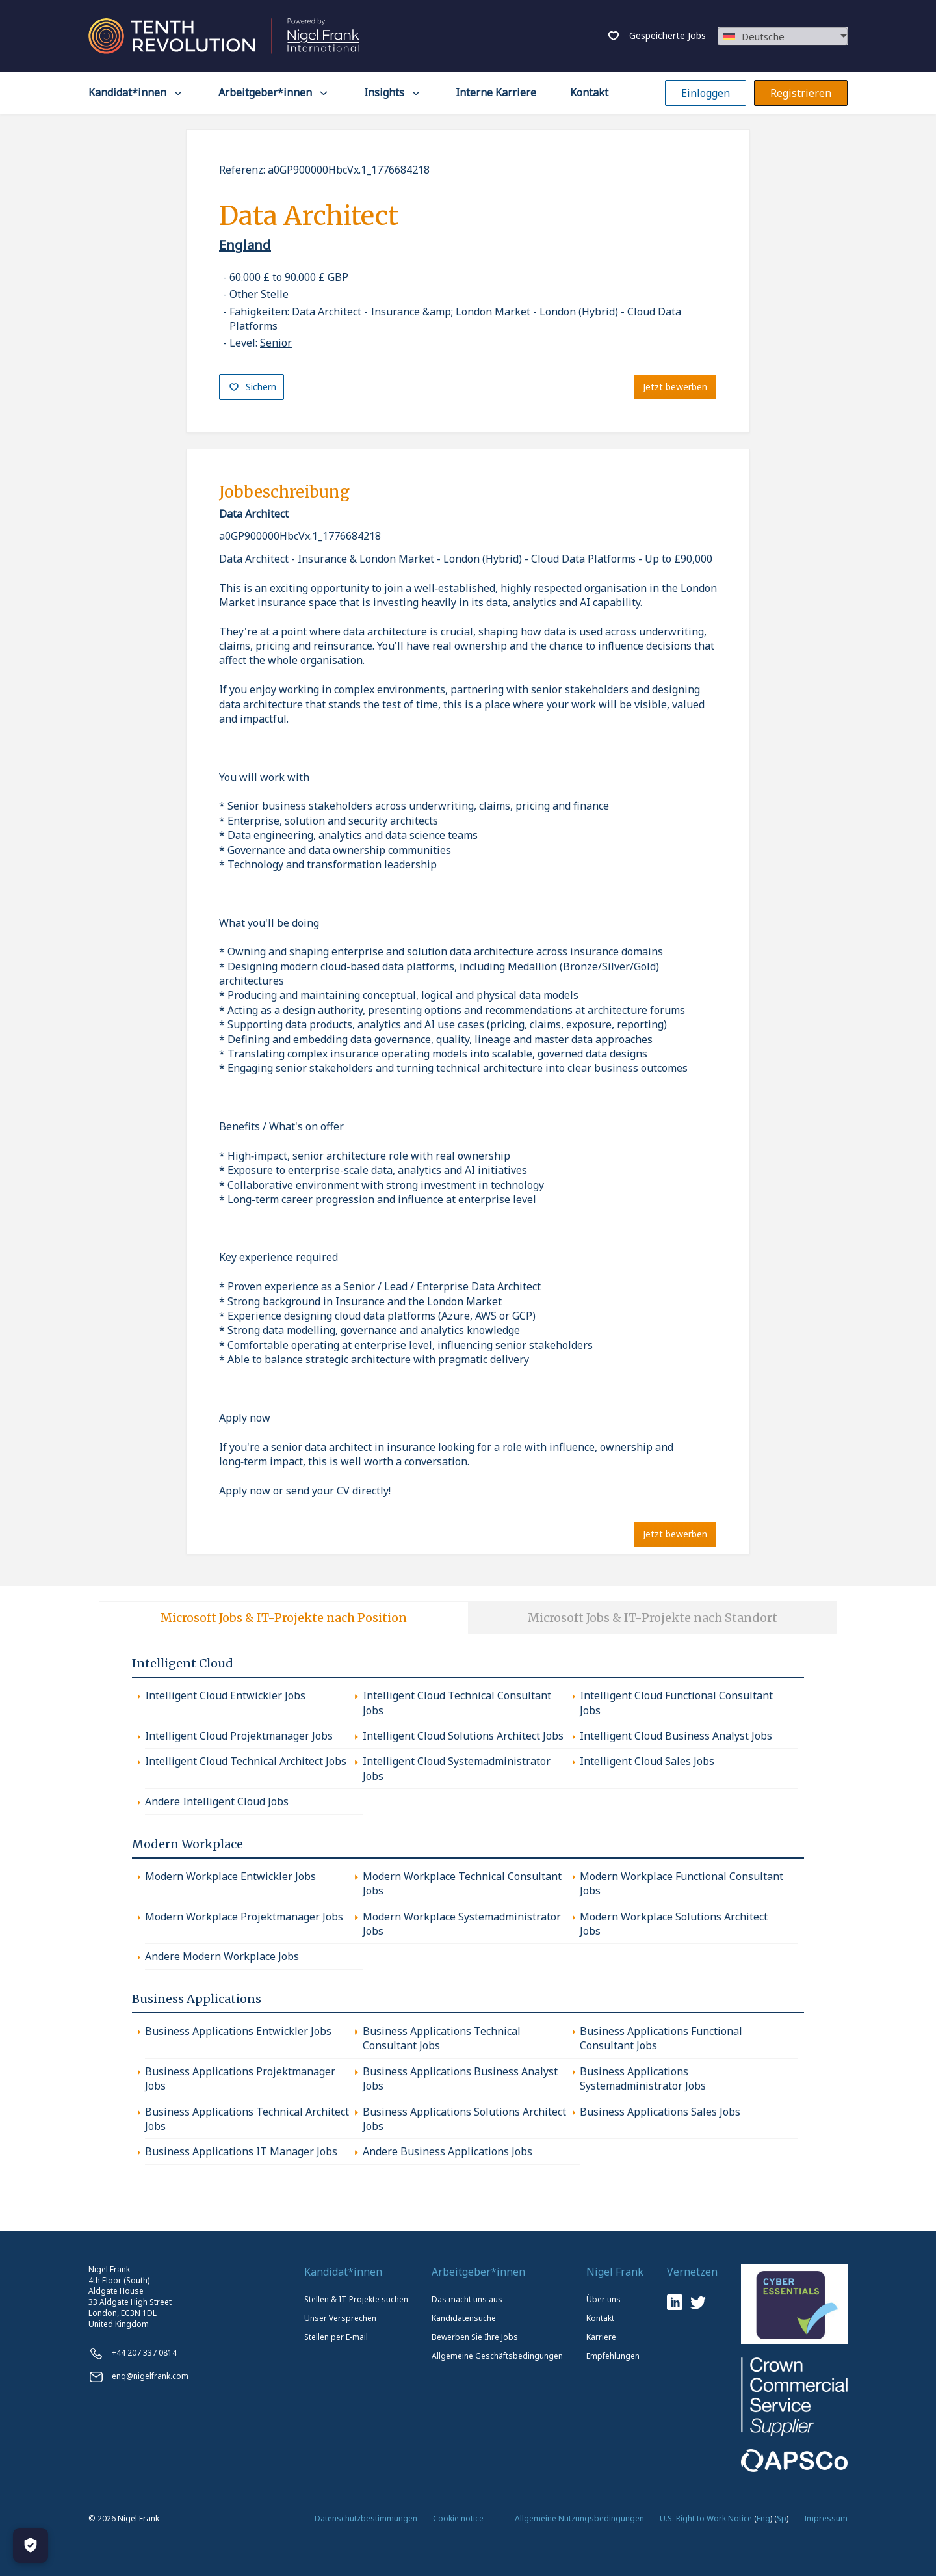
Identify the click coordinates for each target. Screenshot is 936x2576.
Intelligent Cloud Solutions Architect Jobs (463, 1735)
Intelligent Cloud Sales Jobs (647, 1761)
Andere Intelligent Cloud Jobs (217, 1801)
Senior (276, 343)
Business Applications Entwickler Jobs (238, 2030)
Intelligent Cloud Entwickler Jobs (225, 1695)
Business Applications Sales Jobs (660, 2111)
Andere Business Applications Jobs (447, 2151)
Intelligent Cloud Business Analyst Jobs (676, 1735)
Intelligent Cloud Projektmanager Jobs (239, 1735)
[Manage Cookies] (30, 2545)
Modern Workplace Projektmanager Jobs (244, 1916)
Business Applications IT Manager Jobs (241, 2151)
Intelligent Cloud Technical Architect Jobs (245, 1761)
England (245, 245)
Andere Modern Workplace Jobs (222, 1956)
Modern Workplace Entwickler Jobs (230, 1875)
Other (243, 294)
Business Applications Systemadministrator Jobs (643, 2078)
